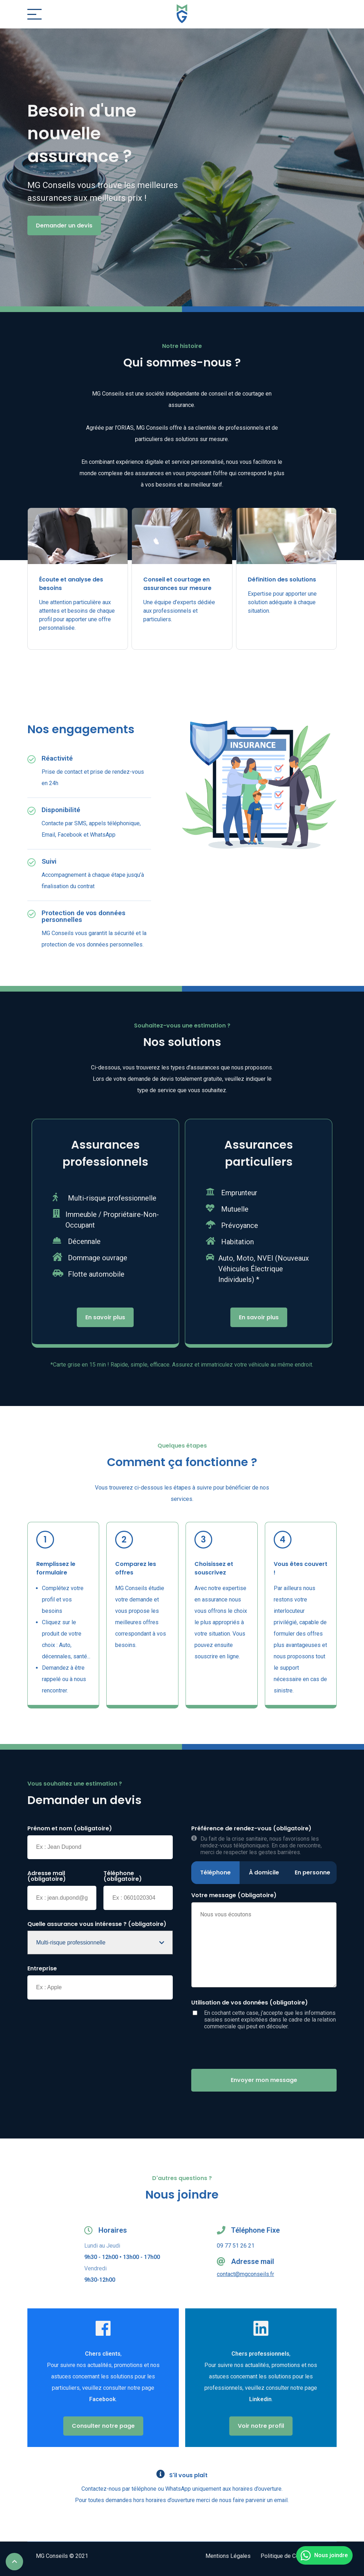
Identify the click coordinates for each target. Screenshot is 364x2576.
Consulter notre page (103, 2426)
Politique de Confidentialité (294, 2556)
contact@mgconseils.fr (245, 2274)
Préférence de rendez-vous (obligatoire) (251, 1828)
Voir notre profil (261, 2426)
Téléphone (215, 1872)
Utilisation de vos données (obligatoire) (249, 2003)
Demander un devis (64, 225)
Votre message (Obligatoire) (234, 1895)
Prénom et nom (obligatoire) (69, 1828)
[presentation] (245, 2049)
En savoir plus (105, 1317)
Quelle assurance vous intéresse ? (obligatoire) (96, 1924)
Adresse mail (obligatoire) (46, 1876)
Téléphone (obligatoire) (122, 1876)
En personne (312, 1872)
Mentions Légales (228, 2556)
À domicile (264, 1872)
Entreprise (42, 1968)
